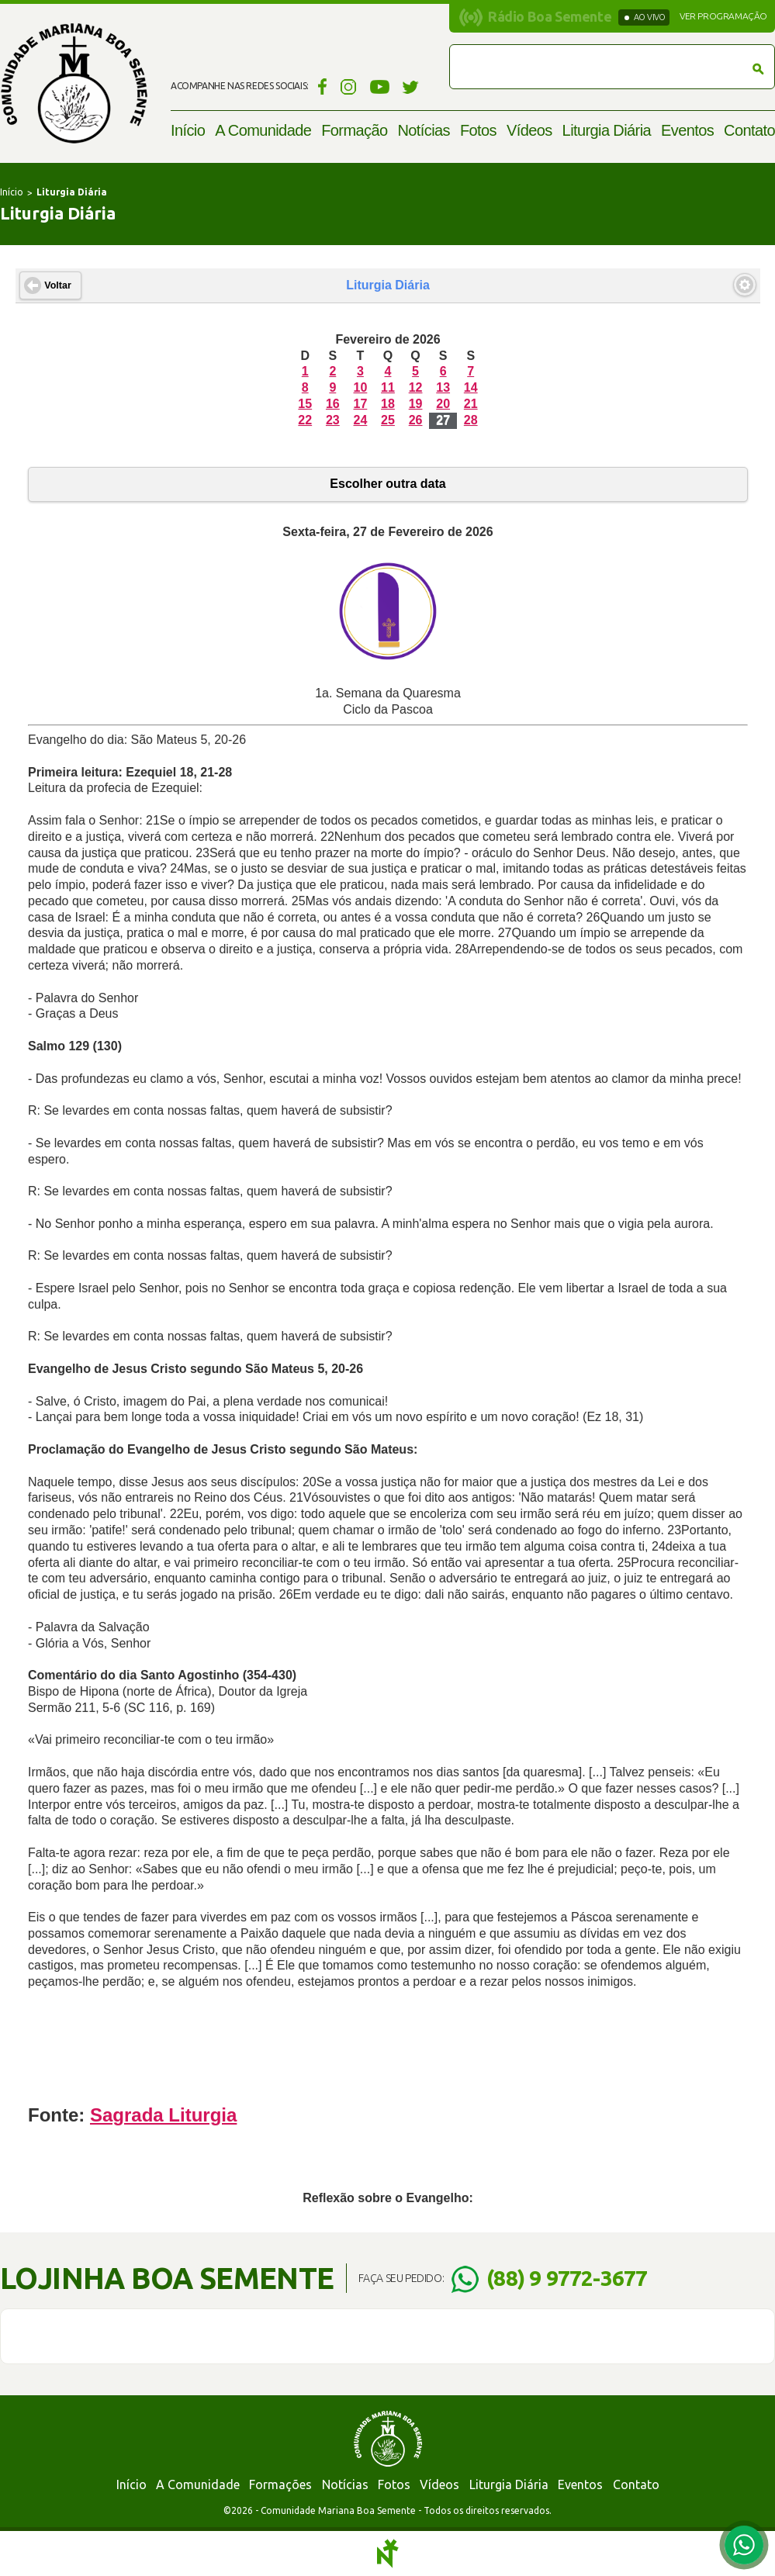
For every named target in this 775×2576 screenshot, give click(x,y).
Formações (280, 2484)
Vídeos (529, 130)
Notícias (423, 130)
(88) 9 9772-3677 (566, 2278)
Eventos (687, 130)
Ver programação (723, 16)
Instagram (348, 86)
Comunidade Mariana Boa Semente (73, 83)
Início (188, 130)
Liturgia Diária (606, 130)
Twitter (410, 86)
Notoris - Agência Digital (388, 2553)
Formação (354, 130)
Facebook (320, 86)
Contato (749, 130)
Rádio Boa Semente (549, 16)
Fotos (478, 130)
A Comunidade (263, 130)
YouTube (379, 86)
